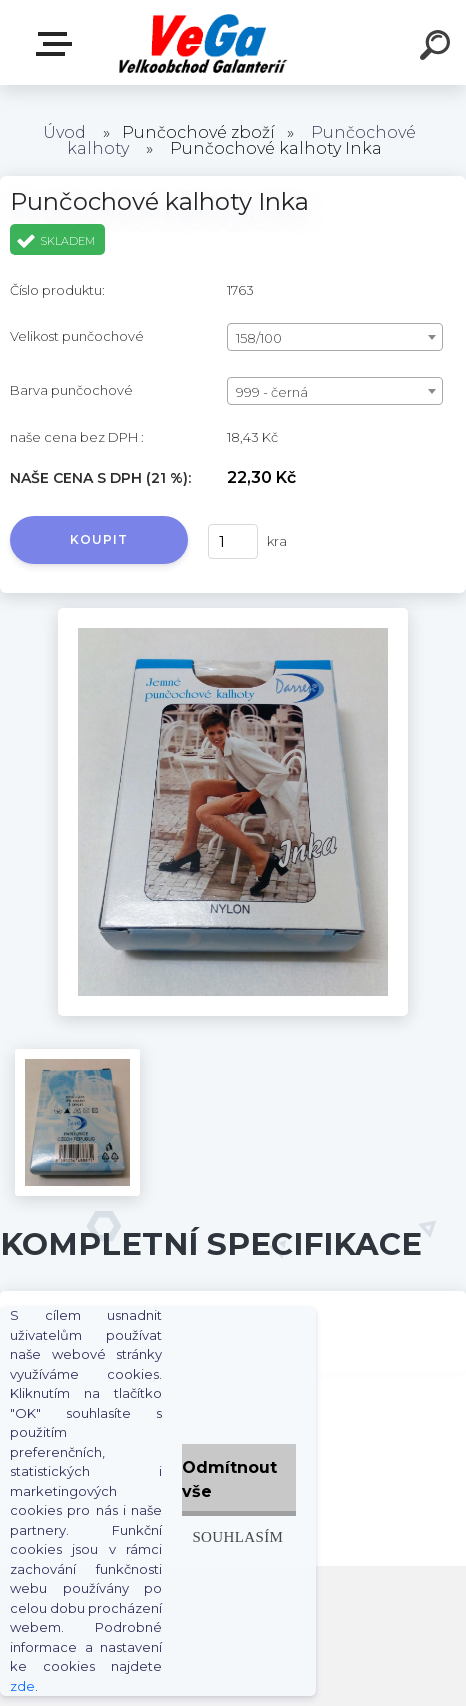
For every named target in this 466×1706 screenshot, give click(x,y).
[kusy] (233, 541)
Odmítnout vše (229, 1479)
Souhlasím (237, 1536)
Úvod (64, 132)
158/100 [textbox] (259, 338)
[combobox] (335, 337)
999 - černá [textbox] (272, 392)
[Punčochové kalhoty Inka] (233, 615)
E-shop (58, 44)
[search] (438, 48)
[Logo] (203, 42)
